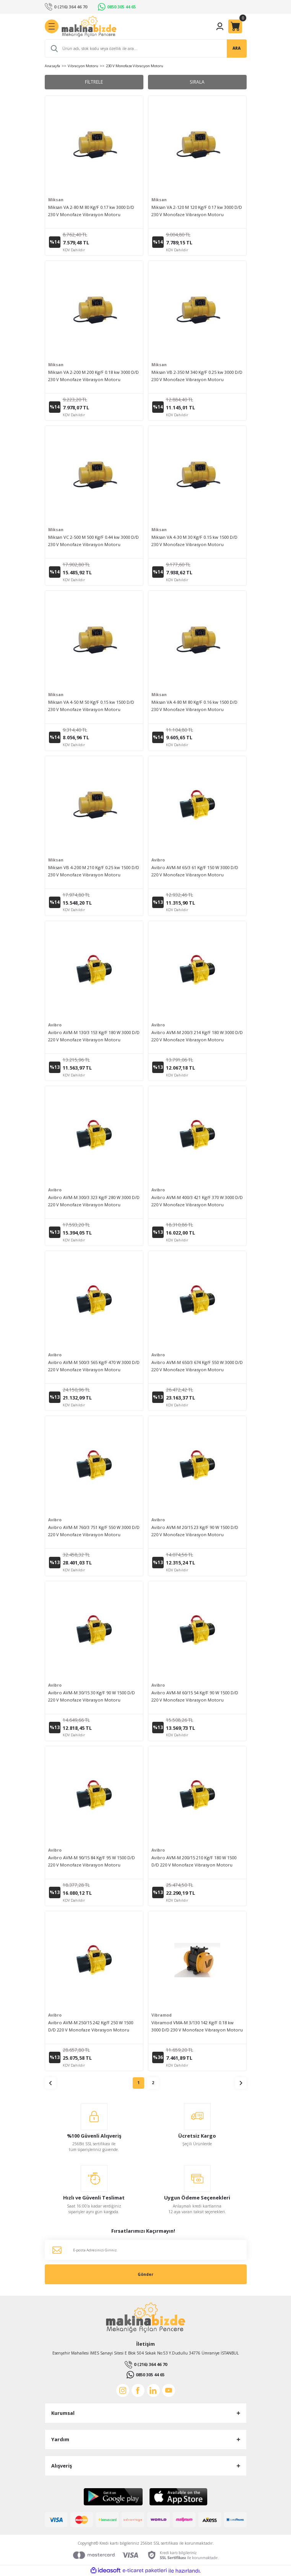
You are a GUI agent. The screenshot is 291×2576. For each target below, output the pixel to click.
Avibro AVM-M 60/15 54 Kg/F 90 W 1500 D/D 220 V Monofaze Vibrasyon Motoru (194, 1696)
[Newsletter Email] (146, 2250)
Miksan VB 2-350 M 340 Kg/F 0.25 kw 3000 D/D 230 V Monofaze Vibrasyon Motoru (196, 375)
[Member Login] (219, 26)
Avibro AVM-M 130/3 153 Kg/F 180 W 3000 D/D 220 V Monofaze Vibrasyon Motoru (94, 1035)
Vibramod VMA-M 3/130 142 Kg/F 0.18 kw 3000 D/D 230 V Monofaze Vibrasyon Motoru (197, 2026)
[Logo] (89, 26)
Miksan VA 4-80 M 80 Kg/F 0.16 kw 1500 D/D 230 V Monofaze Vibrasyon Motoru (194, 705)
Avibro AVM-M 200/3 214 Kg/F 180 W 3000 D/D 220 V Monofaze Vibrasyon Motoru (197, 1035)
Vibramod (161, 2015)
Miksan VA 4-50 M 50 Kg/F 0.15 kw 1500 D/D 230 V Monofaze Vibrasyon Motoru (91, 705)
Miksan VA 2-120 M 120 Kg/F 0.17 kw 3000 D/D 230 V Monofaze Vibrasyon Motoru (196, 210)
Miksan (55, 199)
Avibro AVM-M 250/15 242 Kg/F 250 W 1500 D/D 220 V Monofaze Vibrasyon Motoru (90, 2026)
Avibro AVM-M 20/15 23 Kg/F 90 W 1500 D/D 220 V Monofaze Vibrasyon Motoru (194, 1530)
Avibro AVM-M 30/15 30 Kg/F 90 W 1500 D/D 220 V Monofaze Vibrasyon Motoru (91, 1696)
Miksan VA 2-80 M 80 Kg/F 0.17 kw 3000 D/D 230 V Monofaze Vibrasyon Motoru (91, 210)
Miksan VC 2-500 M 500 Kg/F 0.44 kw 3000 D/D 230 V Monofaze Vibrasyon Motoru (93, 540)
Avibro (158, 860)
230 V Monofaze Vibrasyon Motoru (134, 65)
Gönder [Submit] (145, 2274)
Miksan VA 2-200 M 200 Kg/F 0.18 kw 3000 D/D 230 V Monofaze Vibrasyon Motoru (93, 375)
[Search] (146, 48)
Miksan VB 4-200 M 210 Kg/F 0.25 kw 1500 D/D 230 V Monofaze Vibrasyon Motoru (93, 871)
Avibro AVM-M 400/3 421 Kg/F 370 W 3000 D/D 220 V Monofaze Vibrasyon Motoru (197, 1200)
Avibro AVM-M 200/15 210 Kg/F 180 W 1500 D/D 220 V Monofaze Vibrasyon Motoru (193, 1861)
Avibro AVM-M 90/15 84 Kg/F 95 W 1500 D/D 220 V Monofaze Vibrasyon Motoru (91, 1861)
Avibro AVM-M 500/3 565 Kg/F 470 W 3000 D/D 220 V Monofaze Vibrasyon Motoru (94, 1365)
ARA (236, 48)
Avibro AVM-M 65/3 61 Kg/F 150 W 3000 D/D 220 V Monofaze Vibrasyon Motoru (194, 871)
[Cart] (235, 26)
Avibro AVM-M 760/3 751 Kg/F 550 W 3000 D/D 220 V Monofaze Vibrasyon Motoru (94, 1530)
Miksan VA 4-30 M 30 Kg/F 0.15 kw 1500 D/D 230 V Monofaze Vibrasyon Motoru (194, 540)
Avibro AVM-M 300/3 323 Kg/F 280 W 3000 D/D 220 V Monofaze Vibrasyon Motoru (94, 1200)
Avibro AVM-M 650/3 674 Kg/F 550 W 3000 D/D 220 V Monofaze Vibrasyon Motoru (197, 1365)
